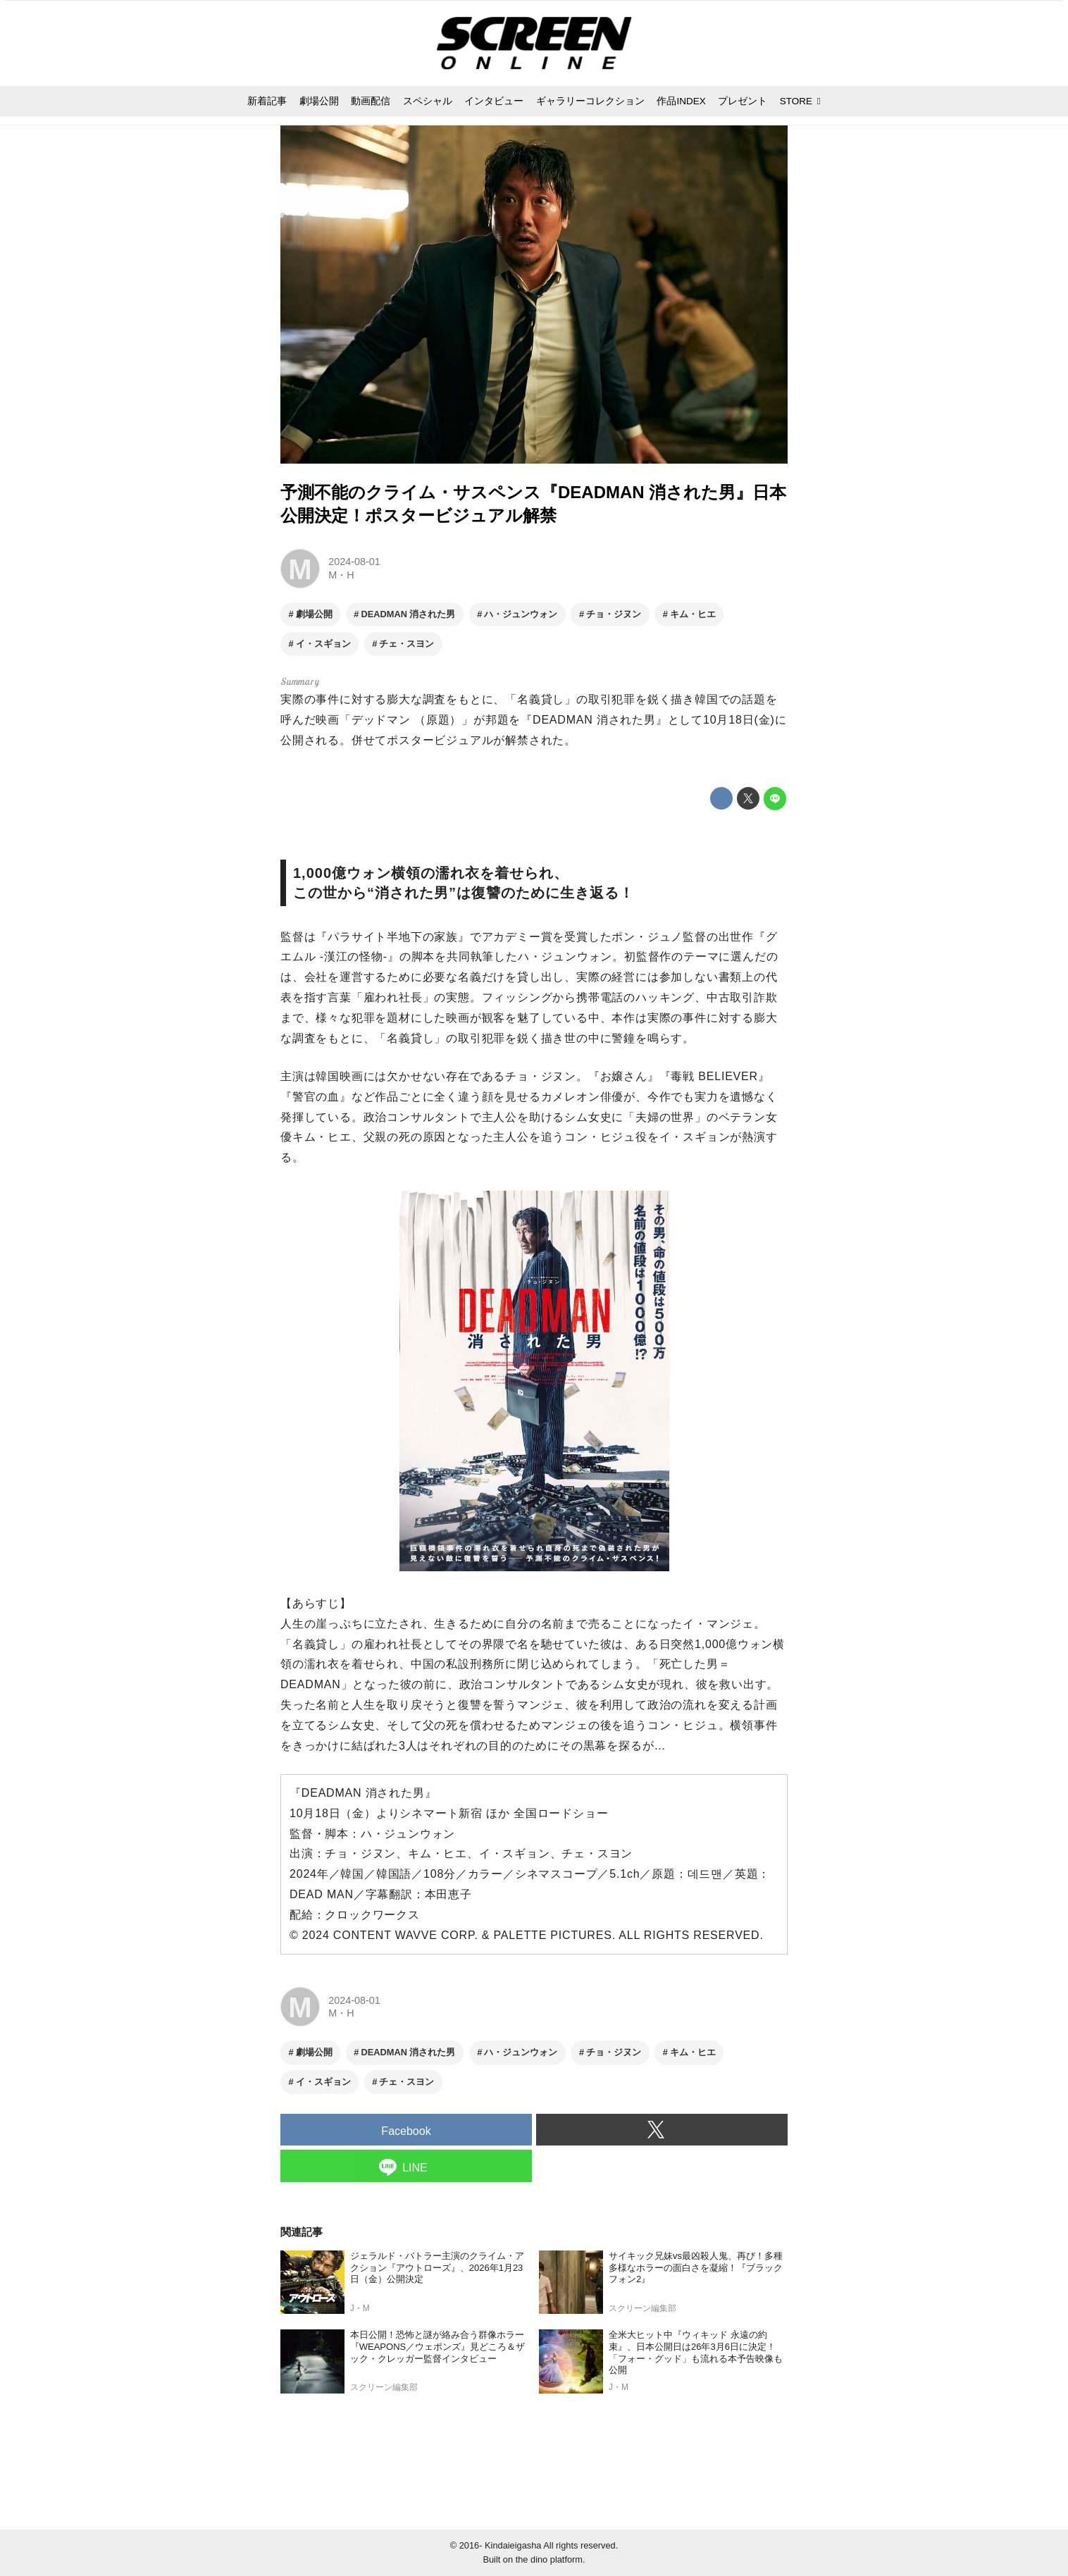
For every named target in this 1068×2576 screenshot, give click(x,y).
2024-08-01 (354, 561)
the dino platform (549, 2559)
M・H (341, 575)
